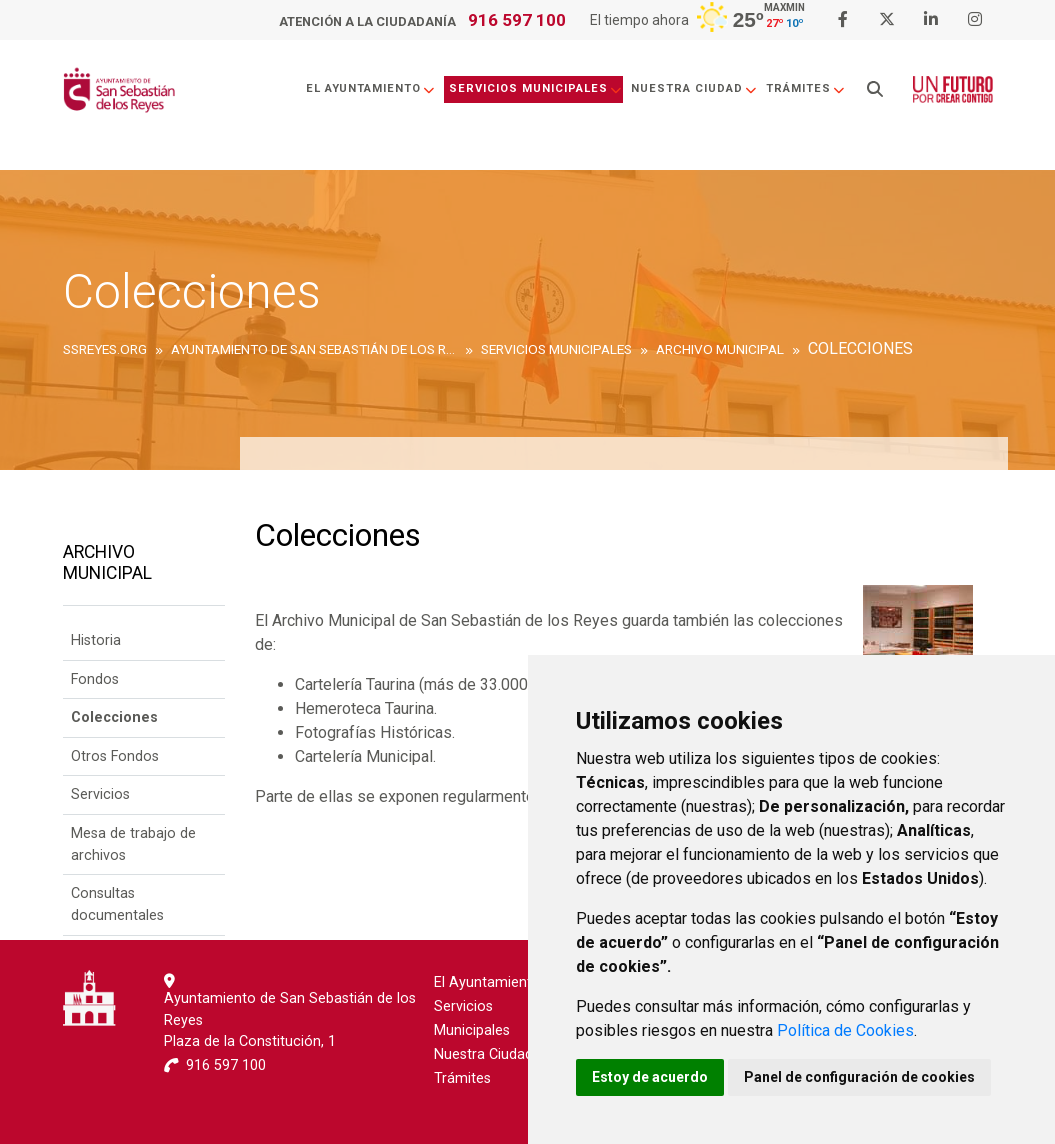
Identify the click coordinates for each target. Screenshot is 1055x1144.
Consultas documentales (117, 904)
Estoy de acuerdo (650, 1077)
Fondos (95, 679)
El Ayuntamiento (371, 88)
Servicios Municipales (536, 88)
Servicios (100, 794)
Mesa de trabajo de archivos (133, 844)
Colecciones (114, 717)
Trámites (806, 88)
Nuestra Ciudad (694, 88)
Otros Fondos (115, 756)
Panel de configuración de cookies (859, 1077)
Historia (96, 640)
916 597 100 (517, 20)
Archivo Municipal (107, 562)
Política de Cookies (845, 1030)
